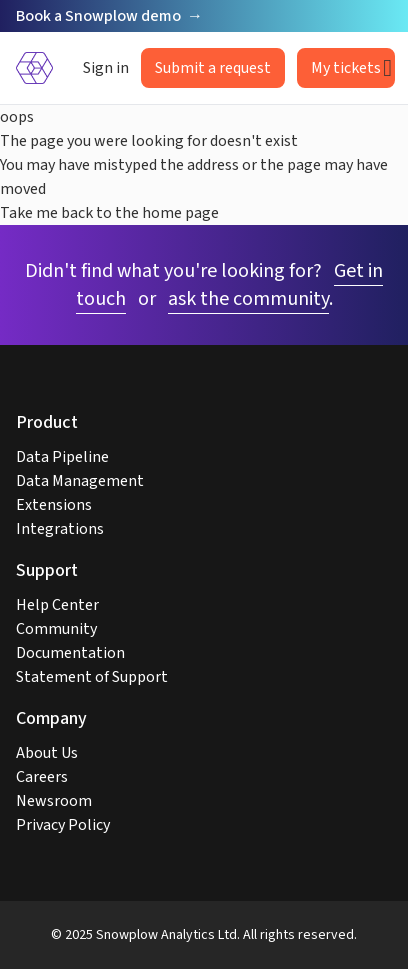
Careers (42, 777)
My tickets (346, 68)
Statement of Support (92, 677)
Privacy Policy (63, 825)
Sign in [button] (106, 68)
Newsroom (54, 801)
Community (56, 629)
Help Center (57, 605)
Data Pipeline (62, 457)
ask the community (248, 299)
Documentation (70, 653)
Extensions (54, 505)
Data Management (80, 481)
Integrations (60, 529)
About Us (47, 753)
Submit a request (213, 68)
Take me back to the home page (109, 213)
